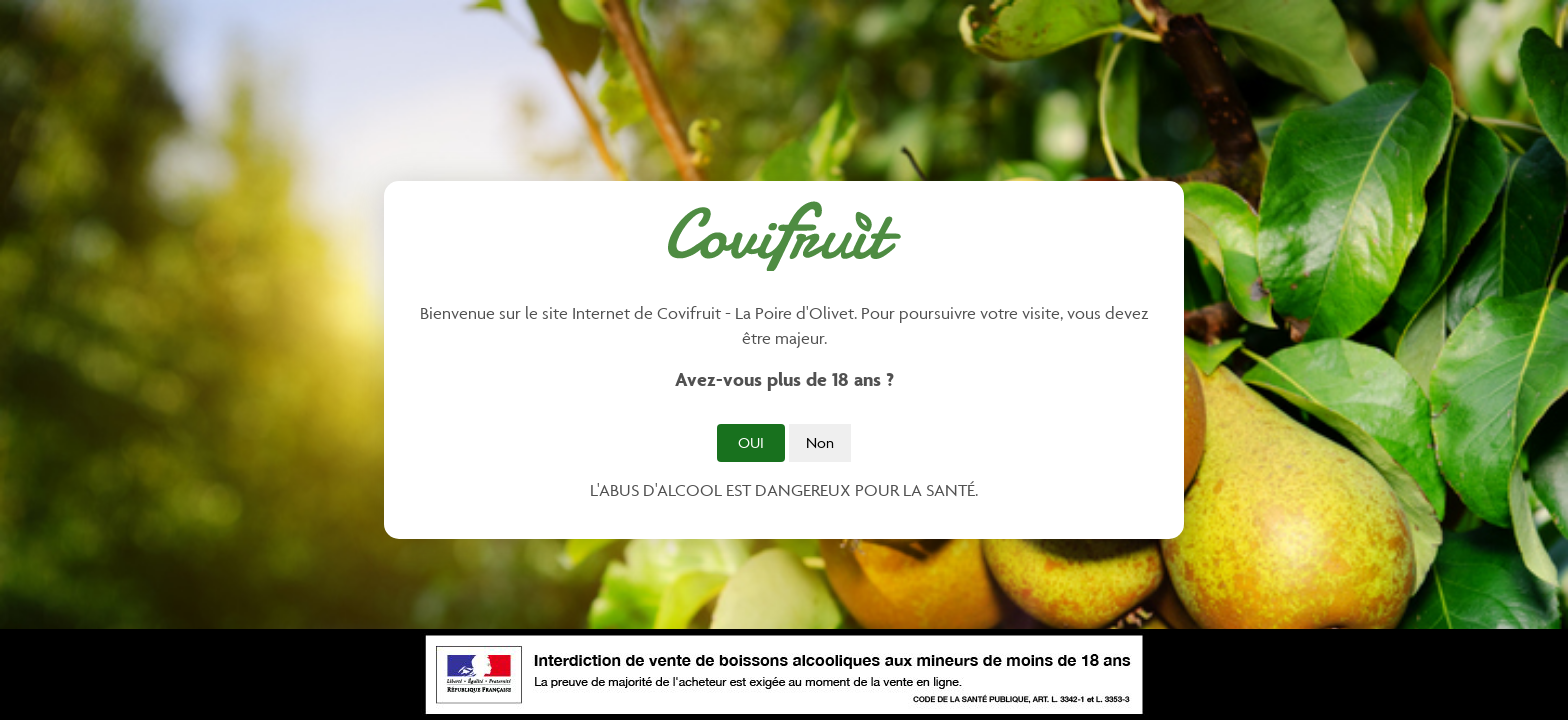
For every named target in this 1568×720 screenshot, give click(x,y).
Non (820, 442)
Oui (751, 442)
